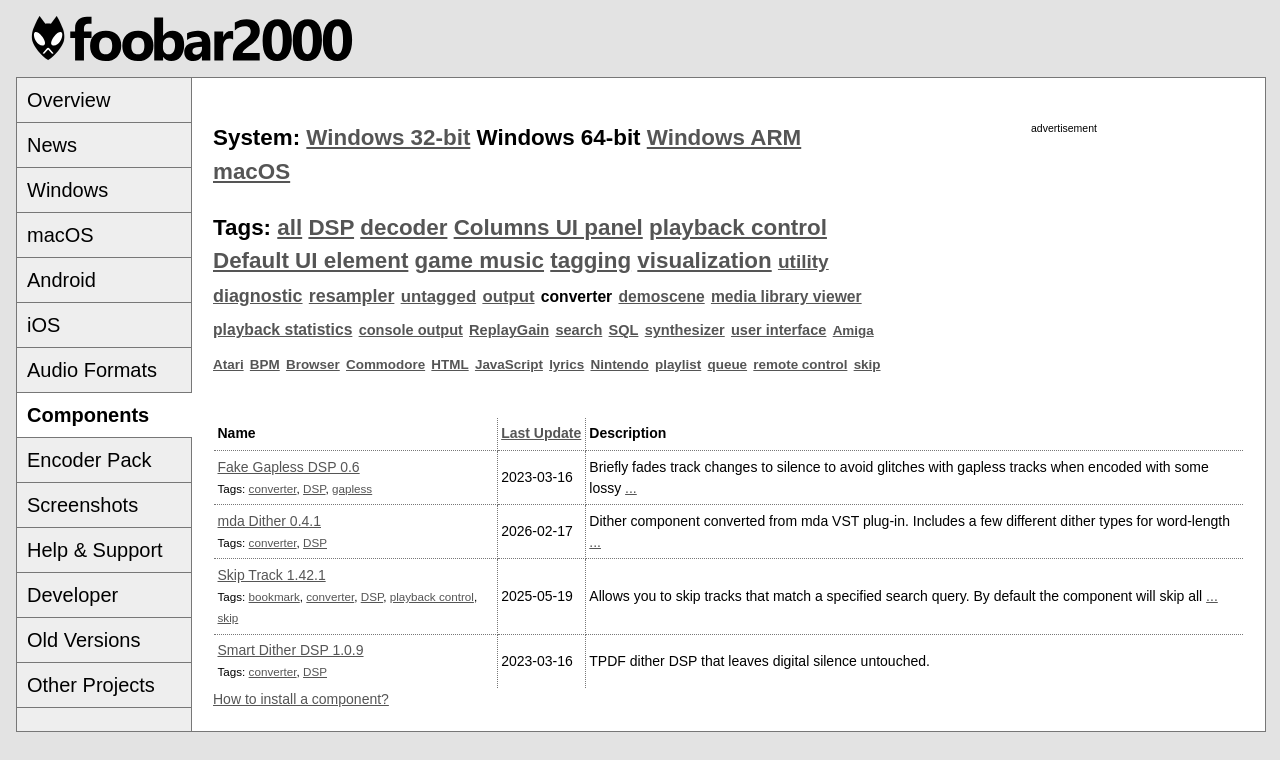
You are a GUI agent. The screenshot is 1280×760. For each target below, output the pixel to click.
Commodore (385, 364)
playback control (738, 227)
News (52, 145)
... (631, 488)
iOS (43, 325)
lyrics (566, 364)
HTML (449, 364)
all (289, 227)
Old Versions (83, 640)
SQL (624, 330)
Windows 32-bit (388, 137)
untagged (439, 296)
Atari (228, 364)
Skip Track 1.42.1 (272, 575)
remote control (800, 364)
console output (411, 330)
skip (867, 364)
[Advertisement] (1064, 277)
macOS (60, 235)
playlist (678, 364)
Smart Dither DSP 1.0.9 (291, 650)
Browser (313, 364)
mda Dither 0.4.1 (270, 521)
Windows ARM (724, 137)
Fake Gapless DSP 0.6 (289, 467)
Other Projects (91, 685)
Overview (68, 100)
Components (88, 415)
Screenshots (82, 505)
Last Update (541, 433)
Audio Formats (92, 370)
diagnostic (258, 296)
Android (61, 280)
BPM (265, 364)
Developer (72, 595)
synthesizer (685, 330)
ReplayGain (509, 330)
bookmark (274, 596)
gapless (352, 488)
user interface (778, 330)
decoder (403, 227)
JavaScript (509, 364)
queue (728, 364)
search (578, 330)
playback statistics (282, 329)
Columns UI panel (548, 227)
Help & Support (95, 550)
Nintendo (620, 364)
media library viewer (786, 296)
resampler (352, 296)
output (508, 296)
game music (479, 260)
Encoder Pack (89, 460)
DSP (331, 227)
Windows (67, 190)
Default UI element (310, 260)
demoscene (661, 296)
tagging (590, 260)
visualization (704, 260)
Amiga (853, 330)
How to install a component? (301, 699)
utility (803, 261)
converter (273, 488)
